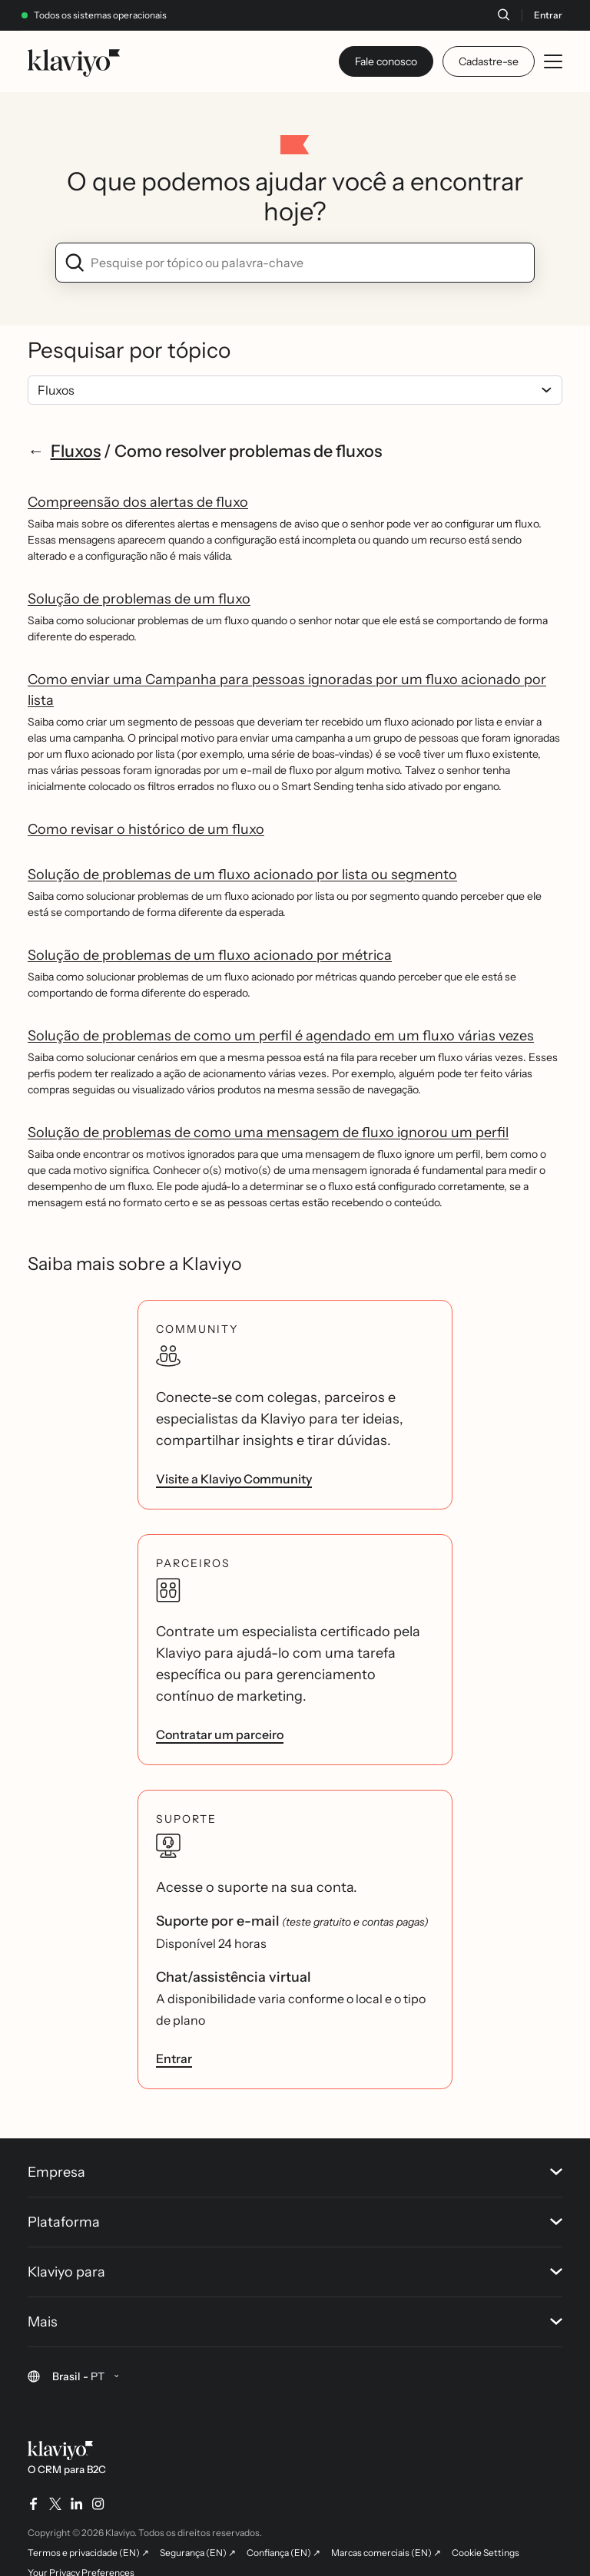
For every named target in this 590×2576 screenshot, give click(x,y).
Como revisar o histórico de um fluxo (146, 829)
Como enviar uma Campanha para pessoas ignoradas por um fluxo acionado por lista (287, 690)
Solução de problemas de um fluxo (139, 598)
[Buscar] (503, 14)
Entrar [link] (174, 2058)
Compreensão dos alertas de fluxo (138, 502)
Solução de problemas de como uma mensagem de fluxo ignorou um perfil (268, 1132)
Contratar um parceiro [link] (219, 1734)
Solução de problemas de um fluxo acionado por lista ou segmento (242, 874)
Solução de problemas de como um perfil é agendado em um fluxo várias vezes (281, 1035)
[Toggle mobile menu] (553, 61)
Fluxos (76, 451)
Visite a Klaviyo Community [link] (234, 1478)
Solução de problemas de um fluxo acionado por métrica (210, 955)
